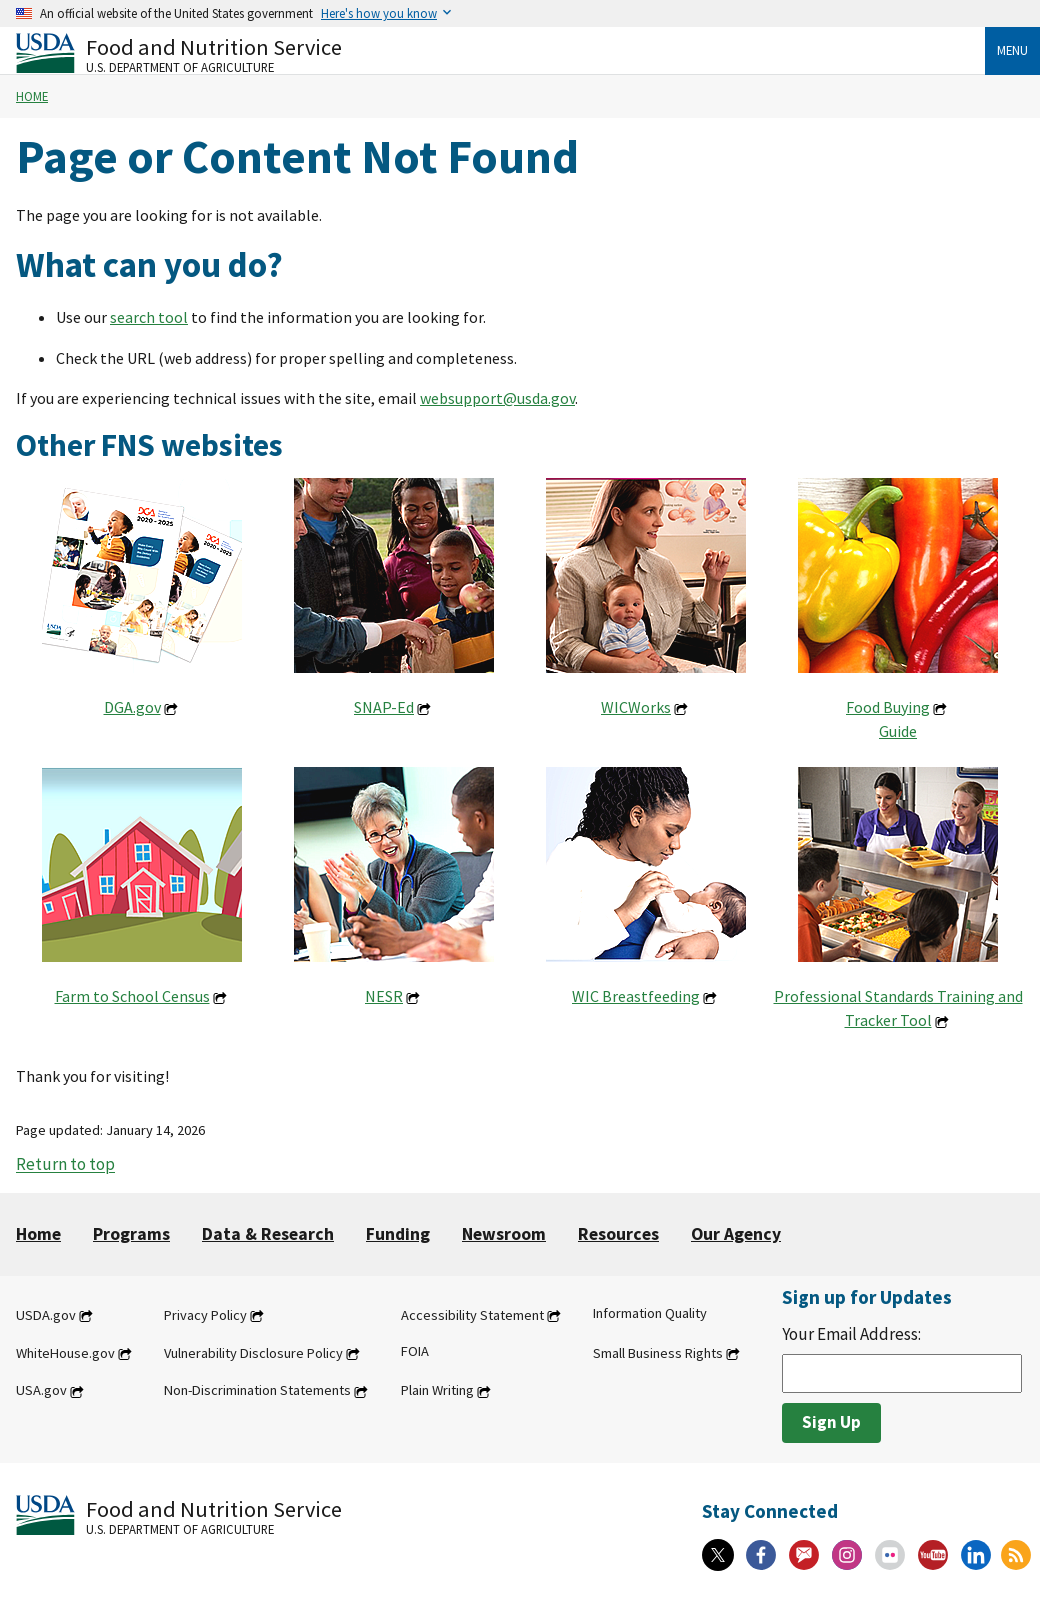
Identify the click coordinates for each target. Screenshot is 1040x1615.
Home (32, 96)
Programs (131, 1234)
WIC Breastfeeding (636, 996)
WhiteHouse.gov (65, 1353)
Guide (898, 731)
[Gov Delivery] (804, 1555)
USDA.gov (46, 1315)
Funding (398, 1234)
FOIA (415, 1351)
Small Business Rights (658, 1353)
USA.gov (41, 1391)
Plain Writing (437, 1391)
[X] (718, 1555)
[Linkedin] (976, 1555)
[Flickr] (890, 1555)
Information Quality (650, 1313)
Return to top (65, 1165)
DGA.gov (132, 707)
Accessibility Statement (472, 1315)
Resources (618, 1234)
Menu (1012, 50)
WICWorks (636, 707)
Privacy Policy (205, 1315)
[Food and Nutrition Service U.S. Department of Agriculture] (500, 53)
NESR (384, 996)
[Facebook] (761, 1555)
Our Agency (736, 1234)
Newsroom (504, 1234)
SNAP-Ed (384, 707)
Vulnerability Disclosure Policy (253, 1353)
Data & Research (268, 1234)
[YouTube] (933, 1555)
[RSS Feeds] (1016, 1555)
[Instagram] (847, 1555)
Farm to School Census (132, 996)
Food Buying (888, 707)
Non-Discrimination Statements (257, 1391)
